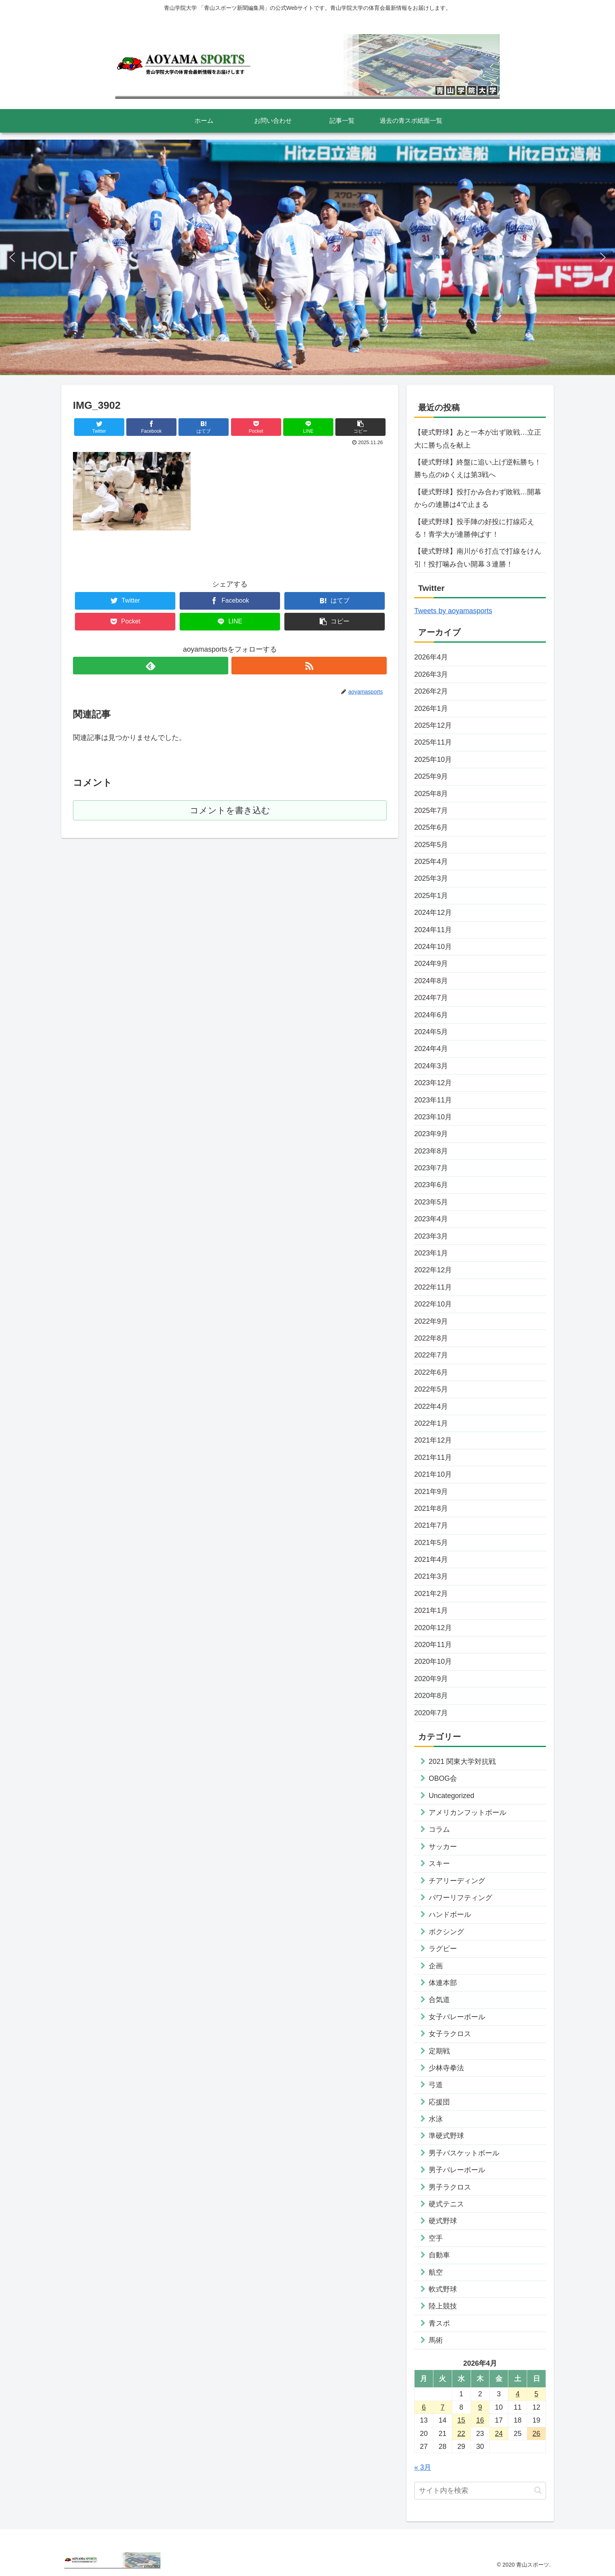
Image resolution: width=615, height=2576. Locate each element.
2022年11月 (433, 1287)
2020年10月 (433, 1661)
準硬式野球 (446, 2136)
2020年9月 (431, 1679)
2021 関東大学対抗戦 (462, 1761)
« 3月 (422, 2467)
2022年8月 (431, 1338)
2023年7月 (431, 1168)
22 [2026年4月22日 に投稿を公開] (461, 2434)
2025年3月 (431, 878)
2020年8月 (431, 1696)
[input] (480, 2490)
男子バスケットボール (464, 2153)
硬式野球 (443, 2221)
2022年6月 (431, 1372)
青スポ (439, 2323)
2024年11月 (433, 930)
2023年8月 (431, 1151)
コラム (439, 1829)
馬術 (436, 2340)
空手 (436, 2238)
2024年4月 (431, 1049)
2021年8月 (431, 1508)
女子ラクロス (450, 2034)
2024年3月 (431, 1066)
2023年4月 (431, 1219)
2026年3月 (431, 674)
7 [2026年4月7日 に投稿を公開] (442, 2407)
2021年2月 (431, 1594)
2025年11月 (433, 742)
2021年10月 (433, 1474)
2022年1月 (431, 1423)
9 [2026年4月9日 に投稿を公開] (480, 2407)
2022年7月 (431, 1355)
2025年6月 (431, 827)
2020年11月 (433, 1645)
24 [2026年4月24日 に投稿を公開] (499, 2434)
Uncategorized (451, 1796)
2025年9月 (431, 776)
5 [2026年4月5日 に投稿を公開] (537, 2394)
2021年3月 (431, 1576)
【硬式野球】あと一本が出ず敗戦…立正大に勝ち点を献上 (477, 438)
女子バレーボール (457, 2017)
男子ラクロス (450, 2187)
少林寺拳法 (446, 2068)
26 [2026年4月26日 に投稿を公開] (536, 2434)
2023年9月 (431, 1134)
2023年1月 (431, 1253)
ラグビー (443, 1949)
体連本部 (443, 1983)
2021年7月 (431, 1525)
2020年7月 (431, 1713)
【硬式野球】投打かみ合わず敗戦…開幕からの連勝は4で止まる (477, 498)
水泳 (436, 2119)
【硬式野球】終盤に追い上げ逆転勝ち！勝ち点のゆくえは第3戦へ (477, 468)
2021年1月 (431, 1610)
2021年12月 (433, 1440)
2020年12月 (433, 1628)
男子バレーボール (457, 2170)
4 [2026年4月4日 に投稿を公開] (518, 2394)
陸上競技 (443, 2306)
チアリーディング (457, 1881)
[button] (12, 257)
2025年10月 (433, 759)
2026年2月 (431, 691)
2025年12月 (433, 725)
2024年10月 (433, 947)
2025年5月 (431, 845)
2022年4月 (431, 1406)
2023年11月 (433, 1100)
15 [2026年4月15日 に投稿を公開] (461, 2420)
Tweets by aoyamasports (453, 611)
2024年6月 (431, 1015)
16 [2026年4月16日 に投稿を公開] (480, 2420)
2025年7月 (431, 810)
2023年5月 (431, 1202)
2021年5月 (431, 1543)
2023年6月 (431, 1185)
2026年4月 (431, 657)
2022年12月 (433, 1270)
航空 (436, 2272)
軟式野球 (443, 2289)
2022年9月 (431, 1321)
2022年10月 (433, 1304)
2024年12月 (433, 912)
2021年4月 (431, 1559)
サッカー (443, 1847)
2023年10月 (433, 1117)
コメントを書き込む (230, 810)
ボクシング (446, 1932)
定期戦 (439, 2051)
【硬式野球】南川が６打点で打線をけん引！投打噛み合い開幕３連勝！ (477, 557)
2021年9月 (431, 1492)
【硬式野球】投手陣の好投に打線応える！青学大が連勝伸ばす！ (474, 528)
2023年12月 (433, 1083)
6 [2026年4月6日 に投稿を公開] (424, 2407)
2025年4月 (431, 861)
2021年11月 (433, 1457)
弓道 (436, 2085)
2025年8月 (431, 794)
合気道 (439, 2000)
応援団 (439, 2102)
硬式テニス (446, 2204)
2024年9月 (431, 963)
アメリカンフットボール (467, 1812)
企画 (436, 1966)
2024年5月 (431, 1032)
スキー (439, 1863)
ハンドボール (450, 1914)
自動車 (439, 2255)
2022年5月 (431, 1389)
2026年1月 (431, 708)
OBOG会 (443, 1778)
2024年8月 (431, 981)
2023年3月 (431, 1236)
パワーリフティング (460, 1898)
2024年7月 (431, 998)
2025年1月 (431, 896)
